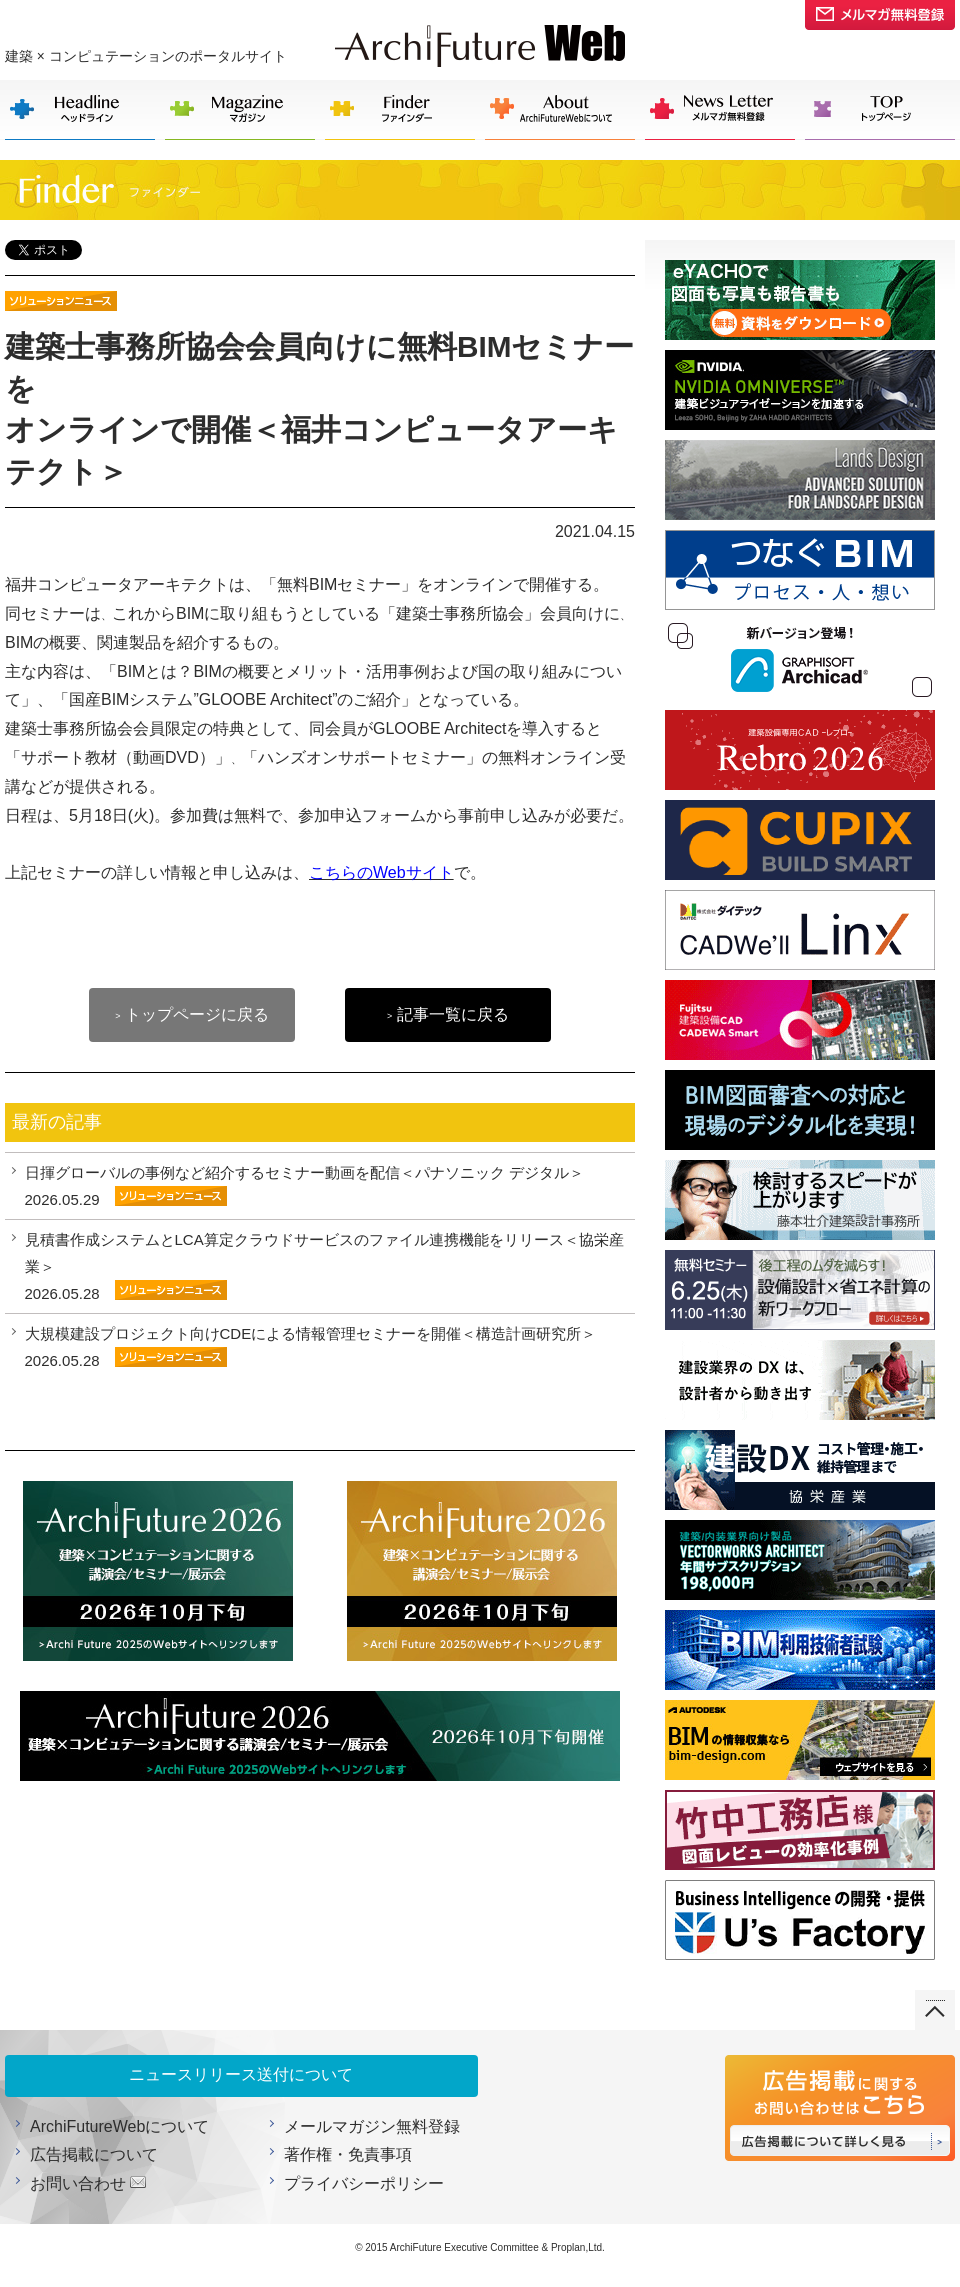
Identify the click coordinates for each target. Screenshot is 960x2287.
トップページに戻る (192, 1014)
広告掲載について (94, 2154)
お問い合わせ (78, 2183)
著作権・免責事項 (348, 2154)
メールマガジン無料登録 (372, 2126)
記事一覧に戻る (448, 1014)
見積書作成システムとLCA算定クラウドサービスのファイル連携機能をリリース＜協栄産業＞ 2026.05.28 (324, 1266)
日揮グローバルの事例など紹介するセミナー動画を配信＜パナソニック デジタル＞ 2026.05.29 (304, 1186)
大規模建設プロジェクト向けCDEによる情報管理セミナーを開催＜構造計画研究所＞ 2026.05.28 (311, 1347)
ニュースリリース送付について (241, 2074)
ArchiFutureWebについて (119, 2126)
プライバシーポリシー (364, 2183)
